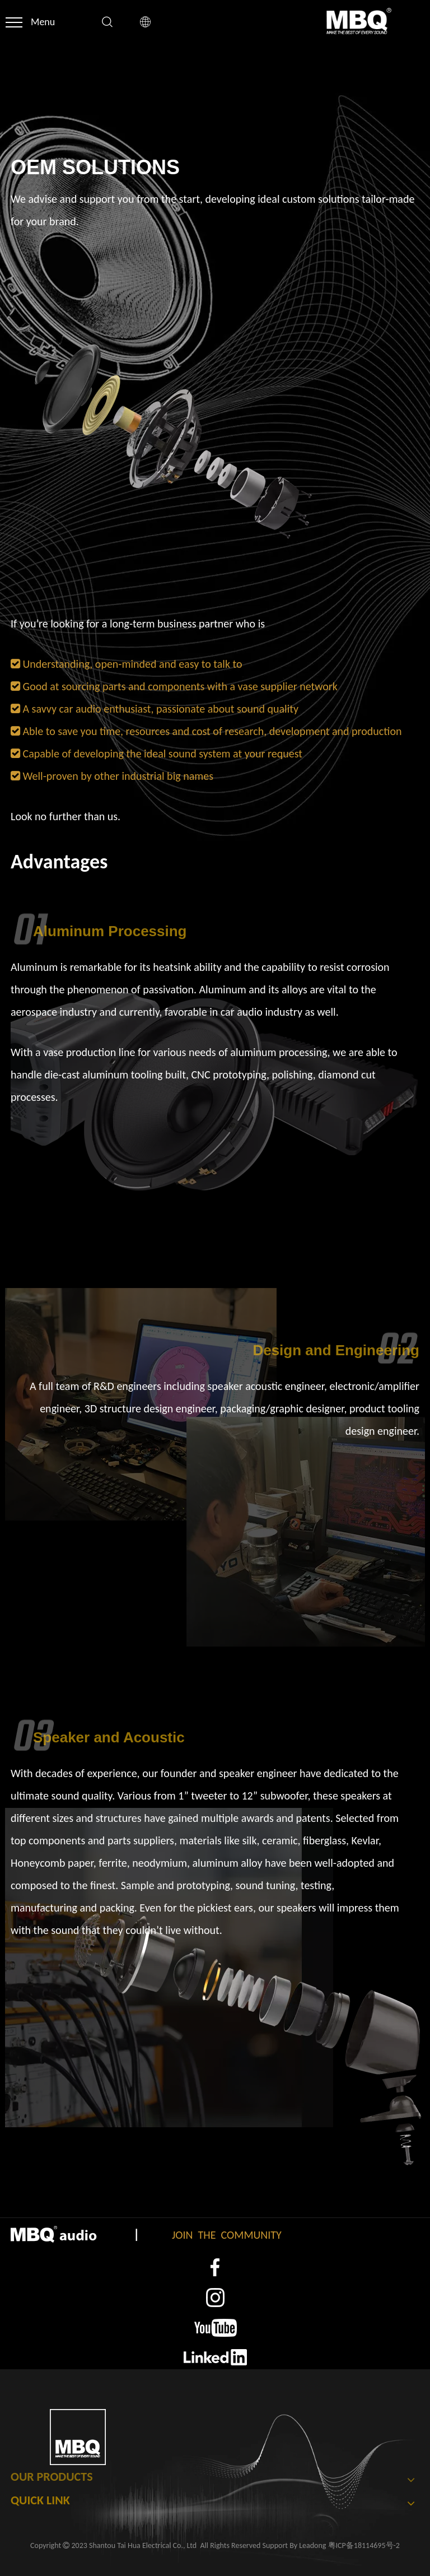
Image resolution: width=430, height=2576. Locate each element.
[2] (215, 2297)
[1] (215, 2267)
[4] (215, 2356)
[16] (173, 441)
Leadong (312, 2545)
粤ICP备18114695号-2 (364, 2545)
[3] (215, 2327)
